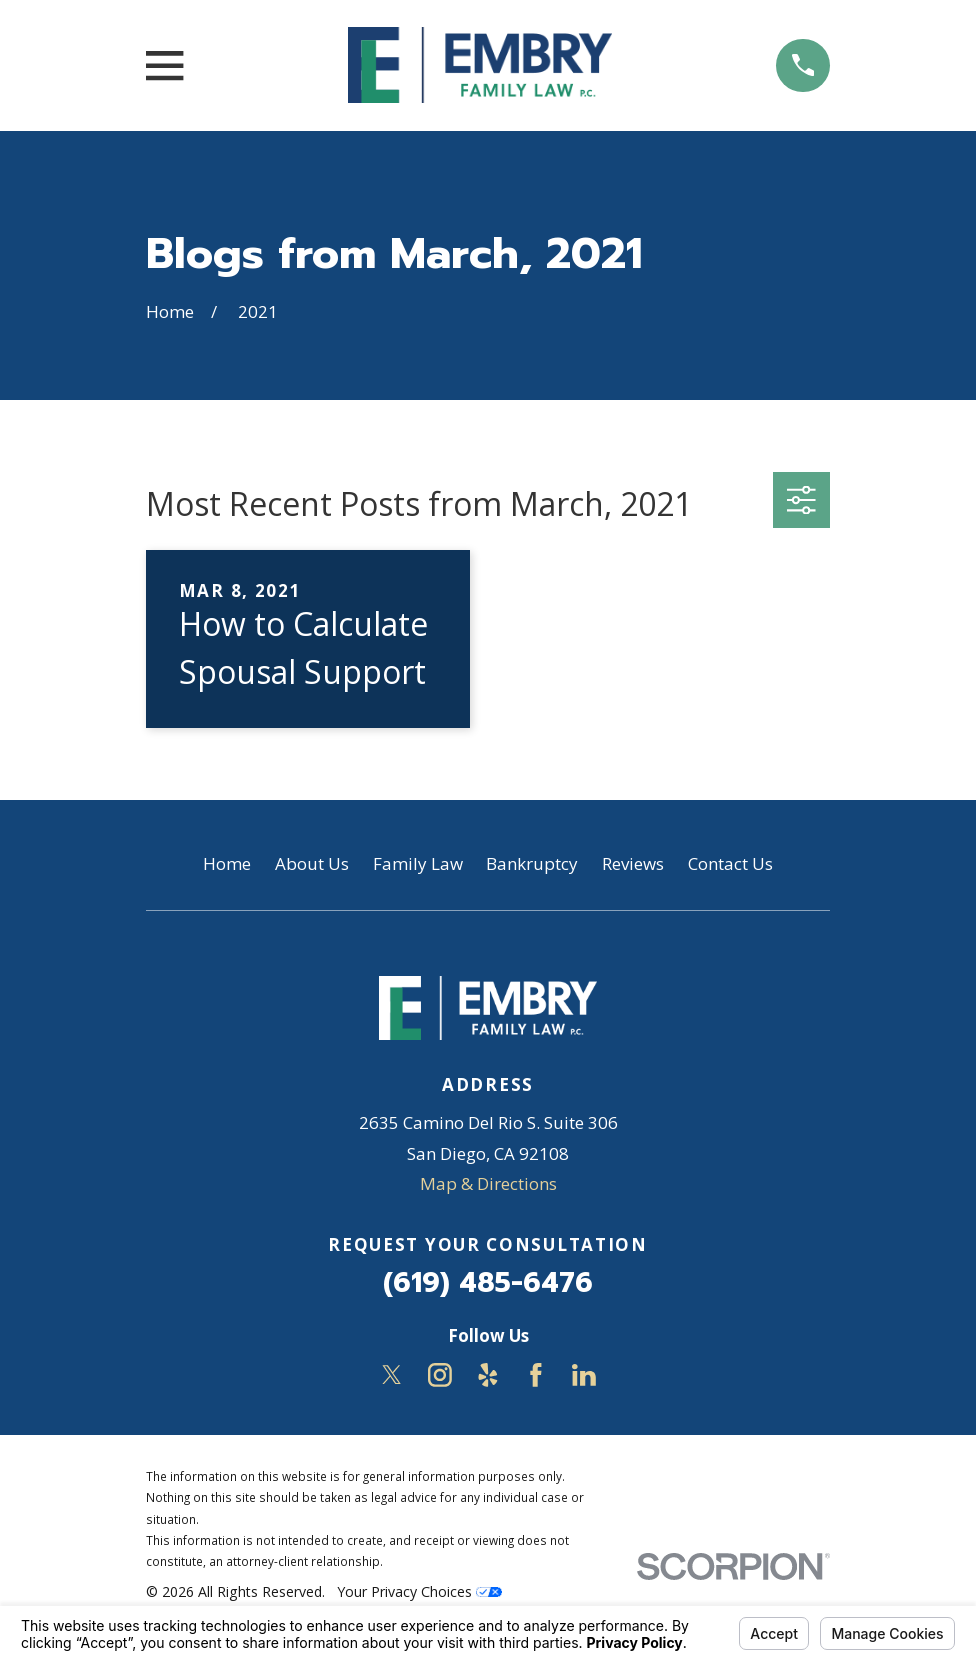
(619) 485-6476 (488, 1282)
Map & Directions (488, 1183)
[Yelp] (488, 1375)
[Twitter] (392, 1375)
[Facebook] (536, 1375)
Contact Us (730, 863)
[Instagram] (440, 1375)
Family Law (418, 863)
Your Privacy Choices (419, 1591)
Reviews (633, 863)
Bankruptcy (532, 863)
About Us (312, 863)
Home (227, 863)
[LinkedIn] (584, 1375)
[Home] (479, 65)
